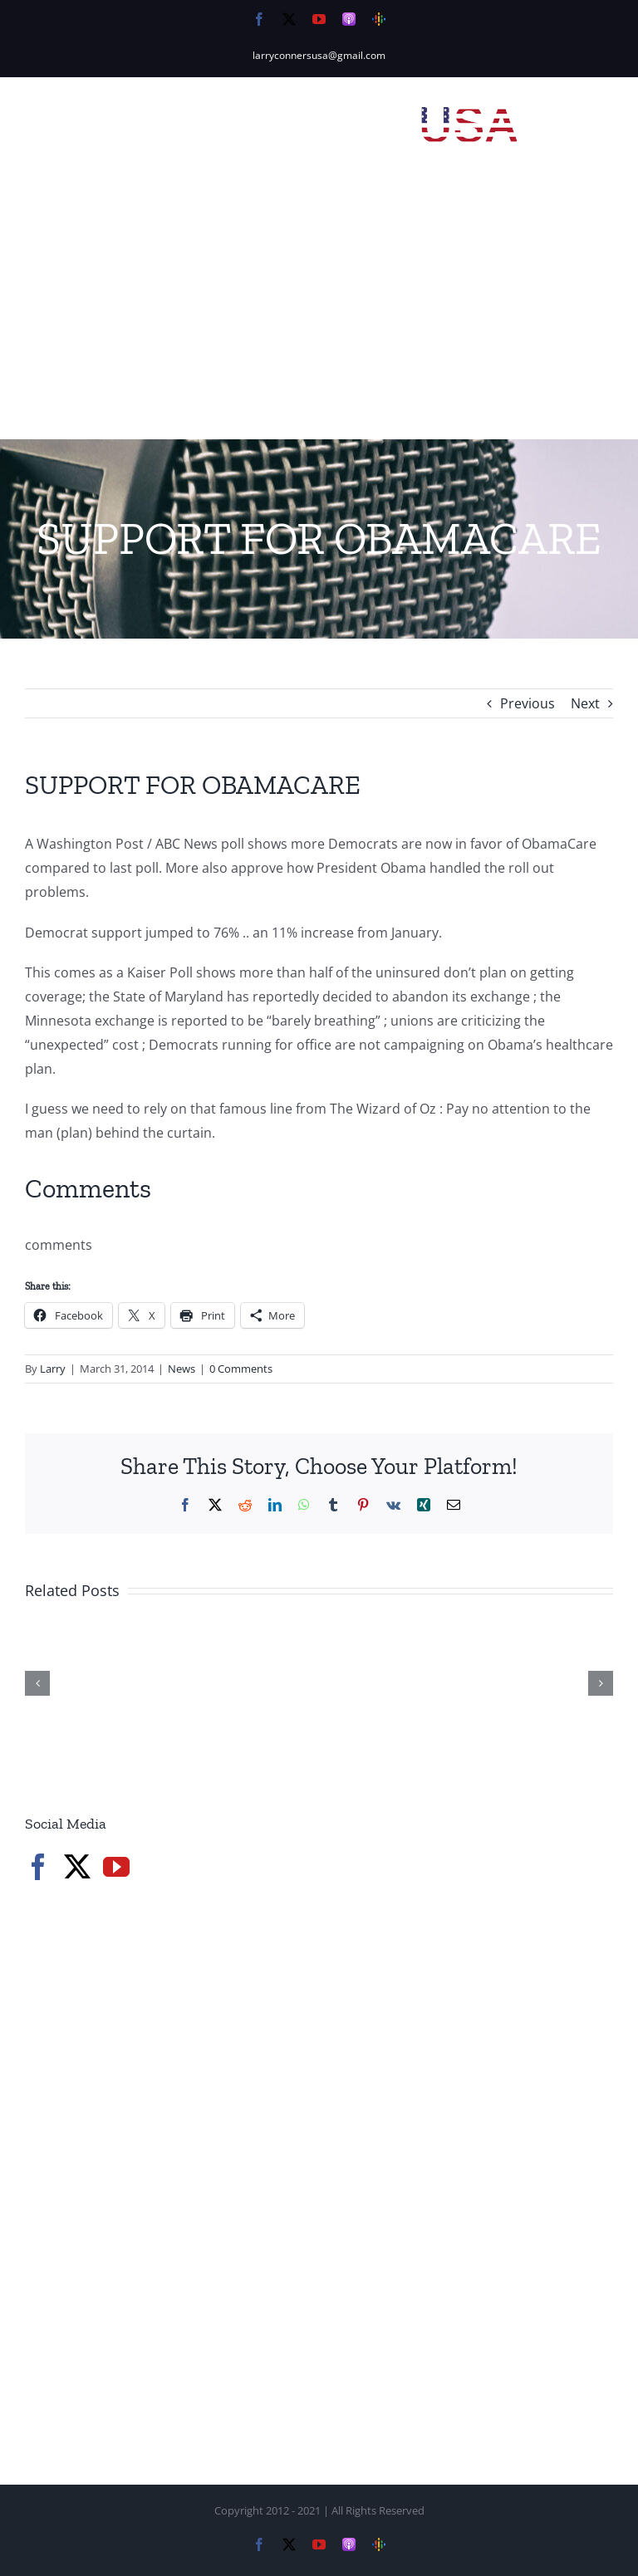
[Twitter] (77, 1867)
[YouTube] (116, 1867)
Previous (527, 703)
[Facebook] (38, 1867)
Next (585, 703)
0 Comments (240, 1368)
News (181, 1368)
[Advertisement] (319, 314)
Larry (53, 1368)
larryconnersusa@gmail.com (319, 55)
